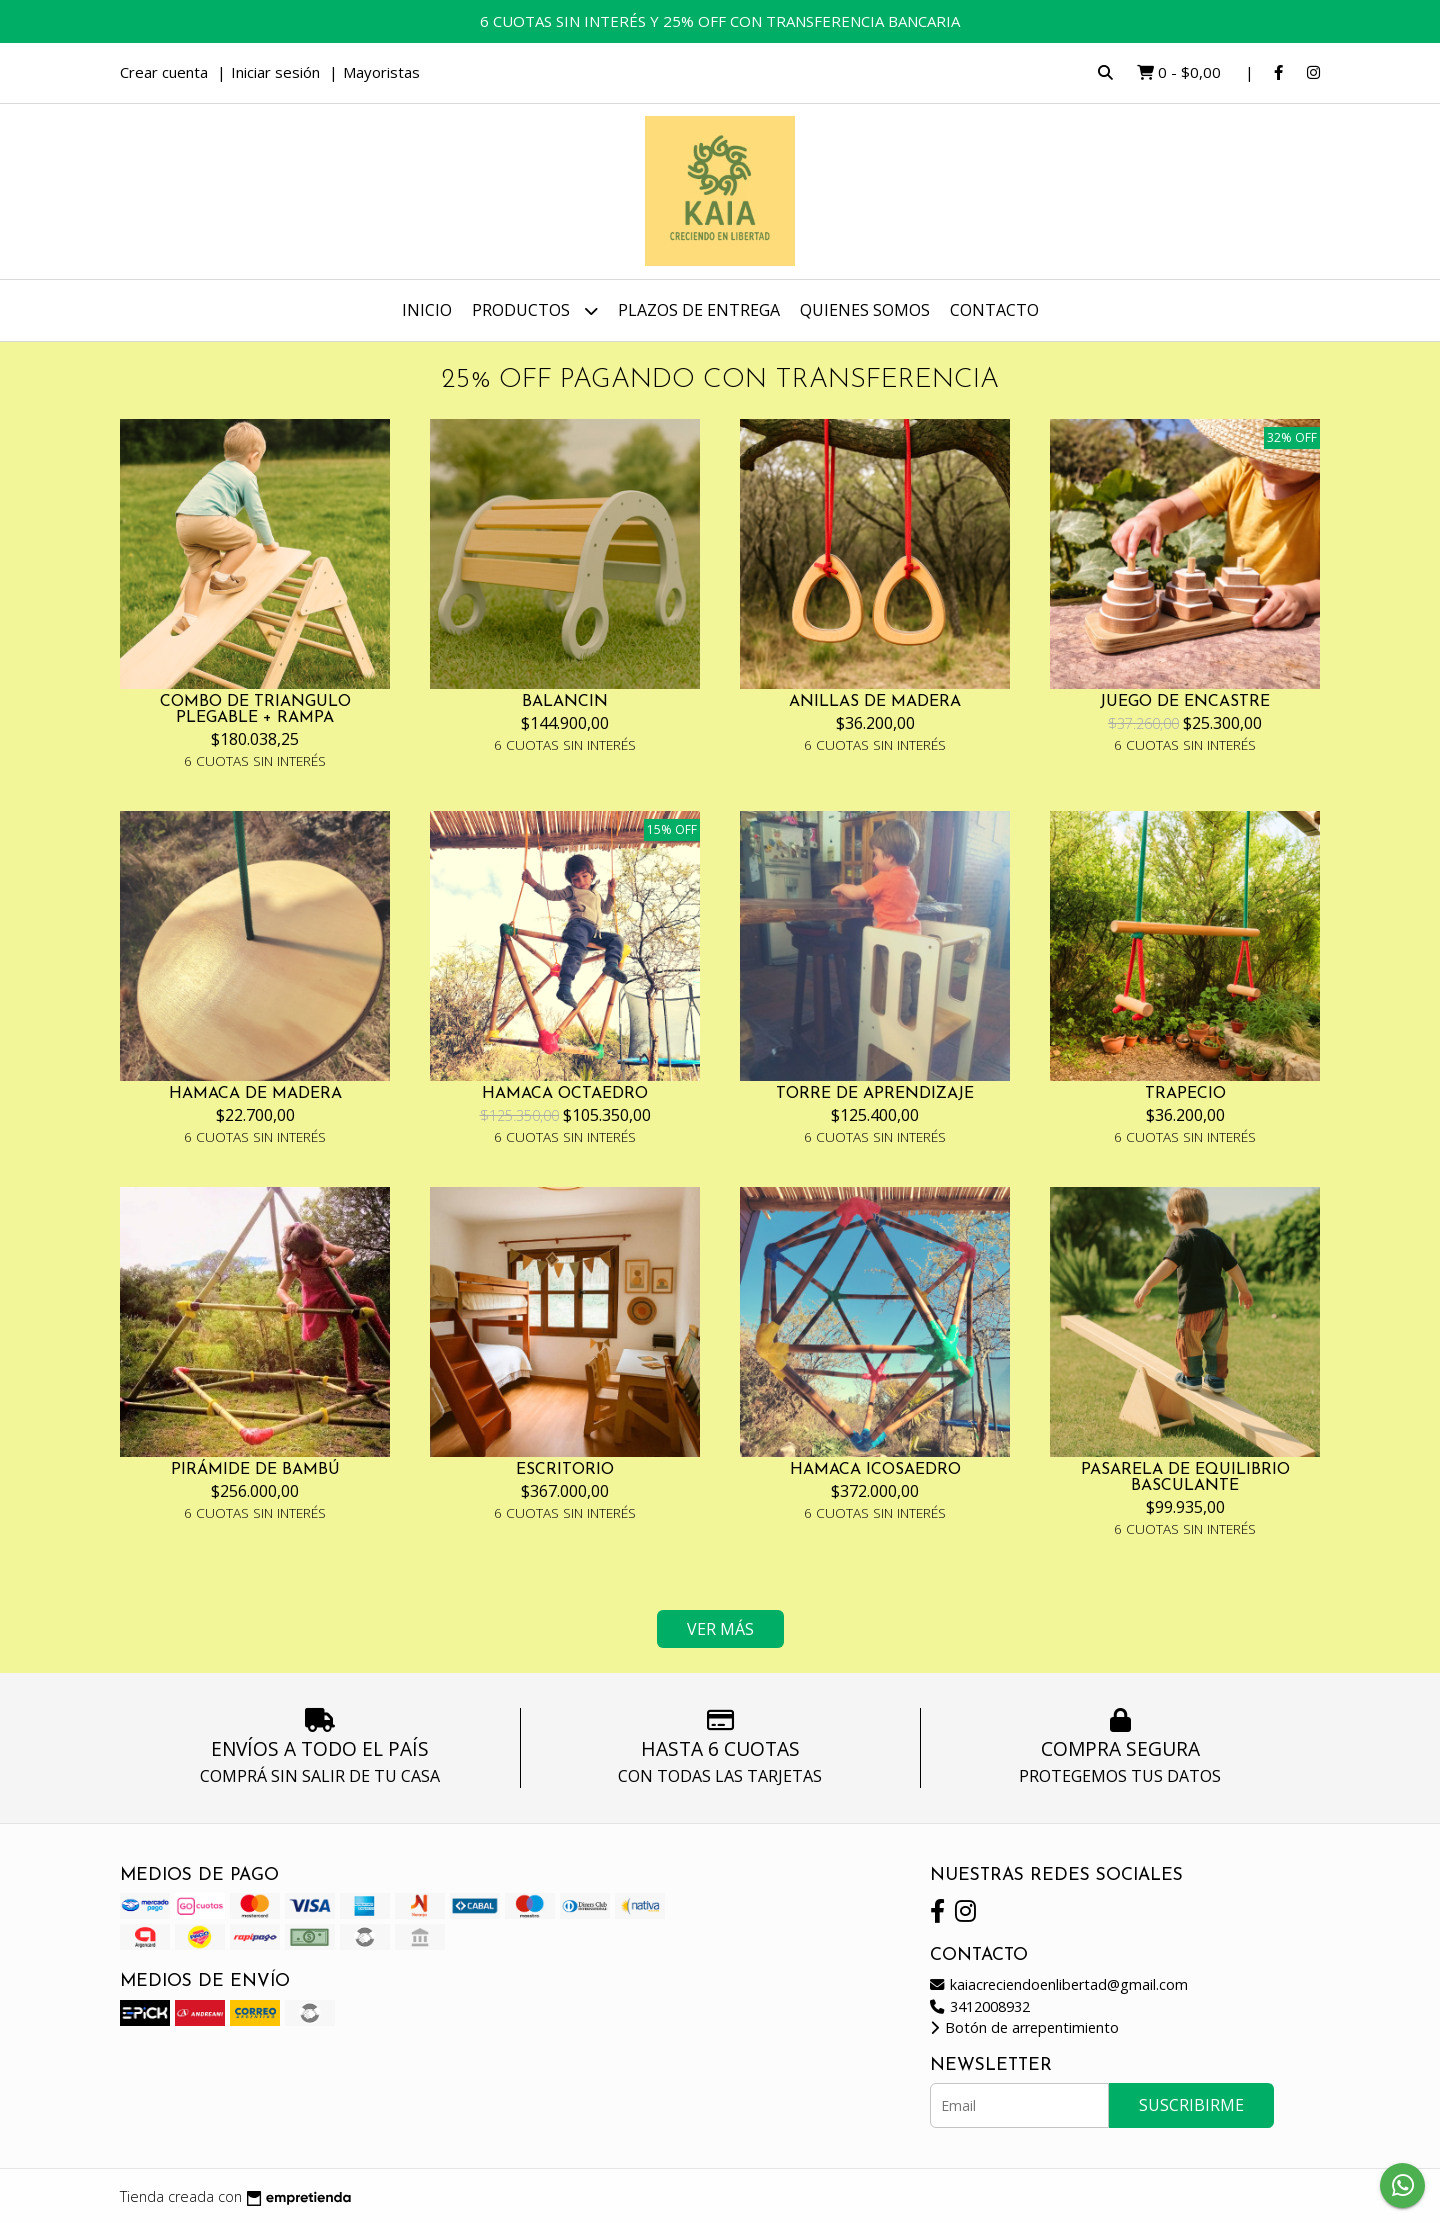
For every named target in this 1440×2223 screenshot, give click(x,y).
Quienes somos (865, 310)
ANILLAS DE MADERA (875, 702)
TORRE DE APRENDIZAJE (875, 1094)
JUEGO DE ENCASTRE (1185, 702)
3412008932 (980, 2006)
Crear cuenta (164, 72)
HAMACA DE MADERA (255, 1094)
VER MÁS (720, 1629)
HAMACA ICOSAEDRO (875, 1470)
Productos (535, 310)
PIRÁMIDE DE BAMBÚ (255, 1470)
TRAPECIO (1185, 1094)
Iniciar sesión (275, 72)
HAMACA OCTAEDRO (565, 1094)
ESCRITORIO (565, 1470)
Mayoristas (381, 72)
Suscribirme (1191, 2105)
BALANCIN (565, 702)
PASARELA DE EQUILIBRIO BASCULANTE (1185, 1478)
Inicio (427, 310)
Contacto (994, 310)
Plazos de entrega (699, 310)
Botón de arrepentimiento (1024, 2027)
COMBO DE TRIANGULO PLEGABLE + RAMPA (255, 710)
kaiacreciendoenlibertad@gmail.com (1059, 1984)
